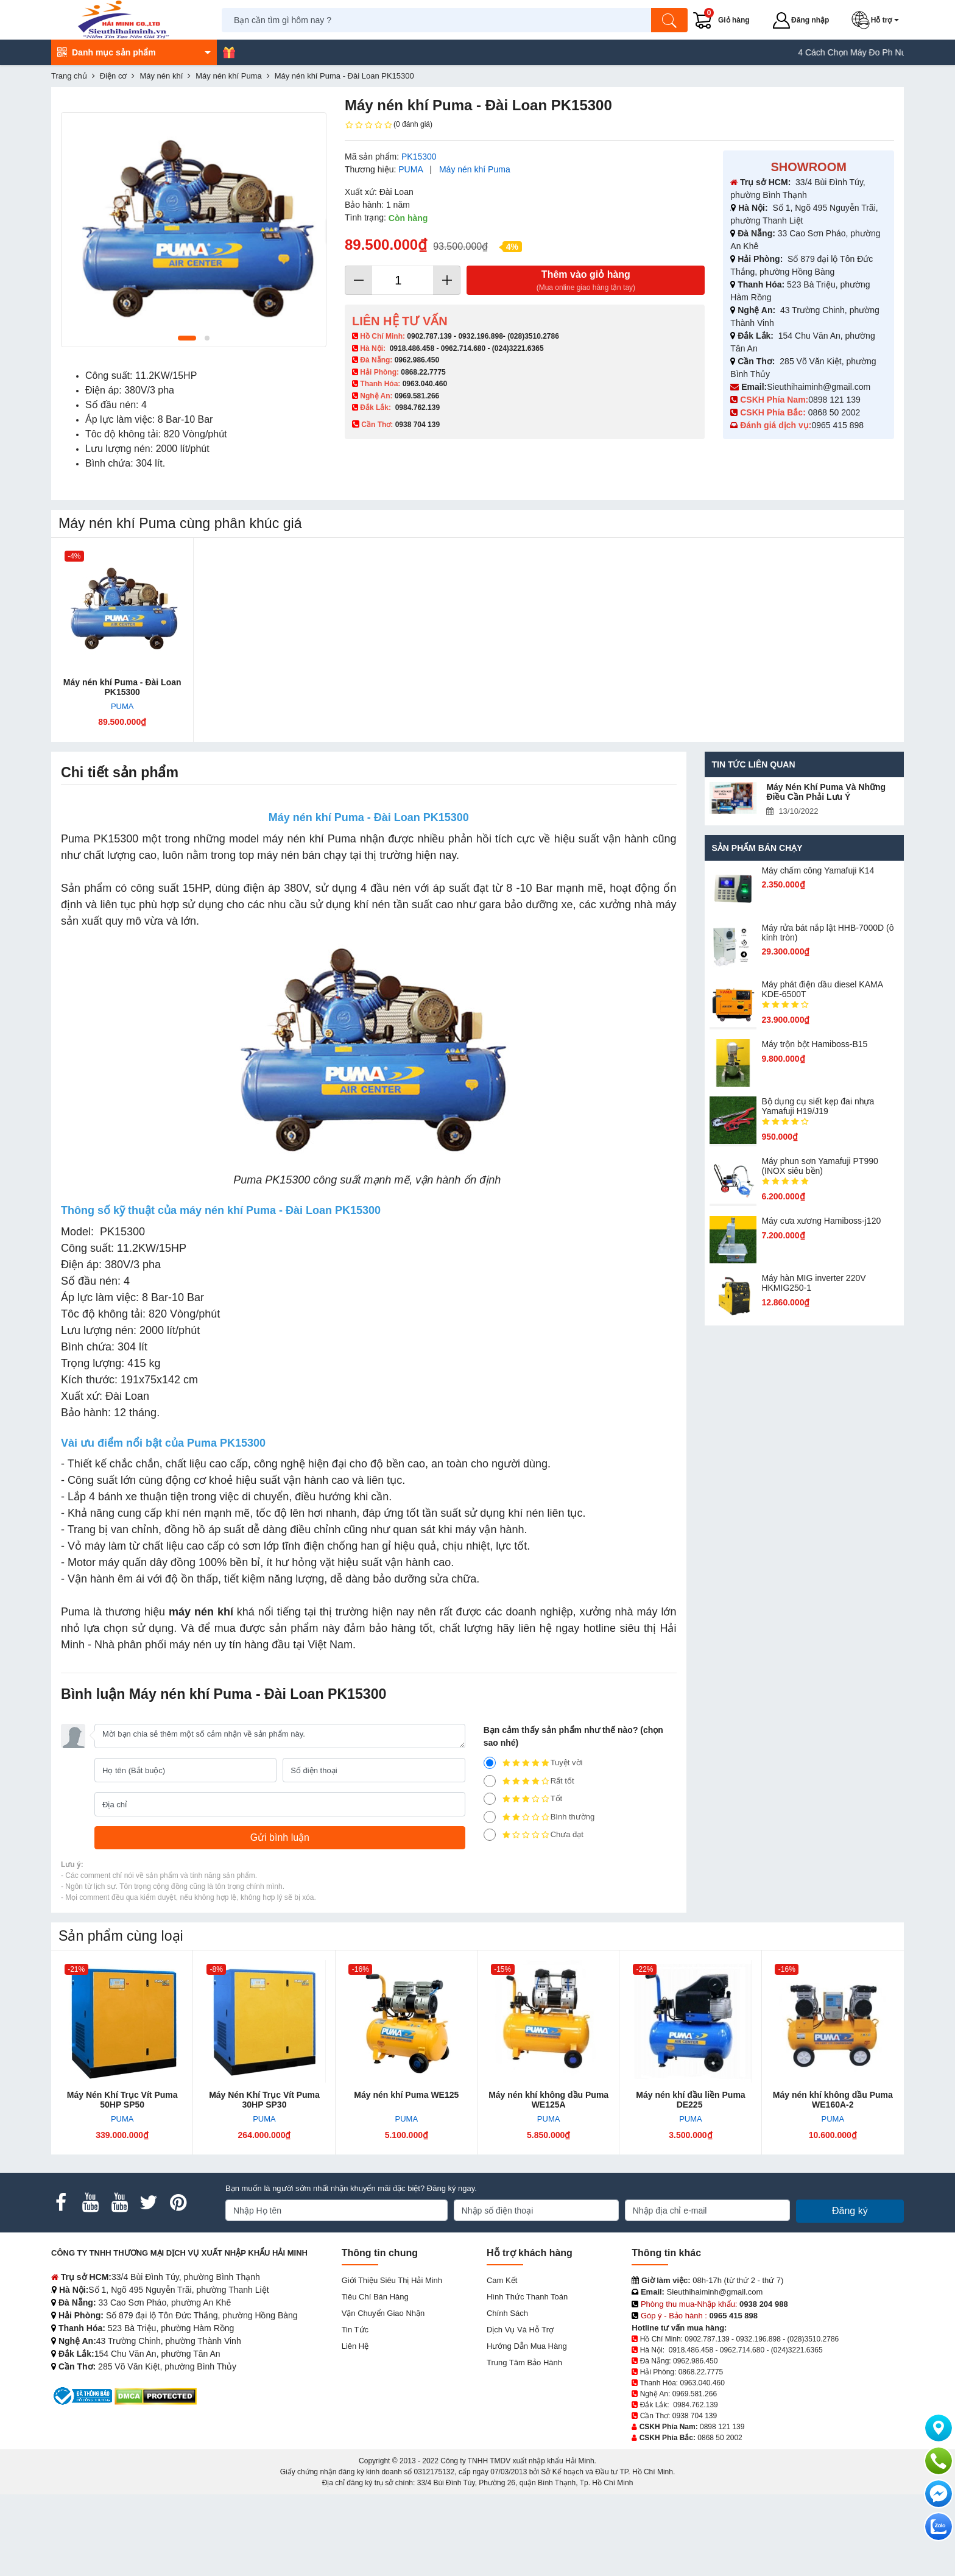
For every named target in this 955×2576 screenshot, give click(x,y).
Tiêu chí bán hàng (375, 2296)
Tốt (523, 1799)
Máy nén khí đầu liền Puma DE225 (690, 2099)
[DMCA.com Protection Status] (156, 2395)
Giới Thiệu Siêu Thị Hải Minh (392, 2280)
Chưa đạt (533, 1835)
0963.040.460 (425, 383)
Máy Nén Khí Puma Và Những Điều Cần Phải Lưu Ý (826, 792)
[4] (490, 1781)
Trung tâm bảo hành (524, 2362)
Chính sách (507, 2313)
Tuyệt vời (533, 1763)
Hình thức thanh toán (527, 2296)
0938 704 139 (694, 2416)
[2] (490, 1817)
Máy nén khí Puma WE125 (406, 2095)
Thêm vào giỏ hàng (585, 281)
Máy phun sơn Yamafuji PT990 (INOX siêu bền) (819, 1166)
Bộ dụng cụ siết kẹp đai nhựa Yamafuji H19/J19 (817, 1106)
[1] (490, 1835)
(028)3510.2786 (533, 336)
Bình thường (539, 1817)
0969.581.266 (417, 396)
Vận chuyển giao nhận (383, 2313)
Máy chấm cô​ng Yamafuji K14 (817, 870)
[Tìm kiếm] (669, 20)
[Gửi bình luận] (279, 1837)
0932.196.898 (480, 336)
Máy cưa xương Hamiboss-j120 (821, 1221)
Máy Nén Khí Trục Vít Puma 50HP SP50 (122, 2099)
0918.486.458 (412, 348)
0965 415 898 (837, 425)
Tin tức (355, 2329)
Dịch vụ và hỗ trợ (520, 2329)
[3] (490, 1799)
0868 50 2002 (835, 412)
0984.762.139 (417, 407)
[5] (490, 1763)
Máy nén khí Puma (474, 169)
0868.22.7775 (423, 372)
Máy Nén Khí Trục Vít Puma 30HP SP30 (264, 2099)
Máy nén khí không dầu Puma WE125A (548, 2099)
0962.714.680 (463, 348)
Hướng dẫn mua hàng (527, 2346)
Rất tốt (529, 1781)
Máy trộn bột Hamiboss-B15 (814, 1044)
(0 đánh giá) (388, 124)
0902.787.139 (429, 336)
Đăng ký (850, 2211)
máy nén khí (201, 1612)
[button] (877, 20)
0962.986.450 (417, 360)
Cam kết (502, 2280)
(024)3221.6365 (518, 348)
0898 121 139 (834, 399)
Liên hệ (355, 2346)
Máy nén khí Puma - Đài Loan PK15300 (122, 687)
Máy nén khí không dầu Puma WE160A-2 (833, 2099)
